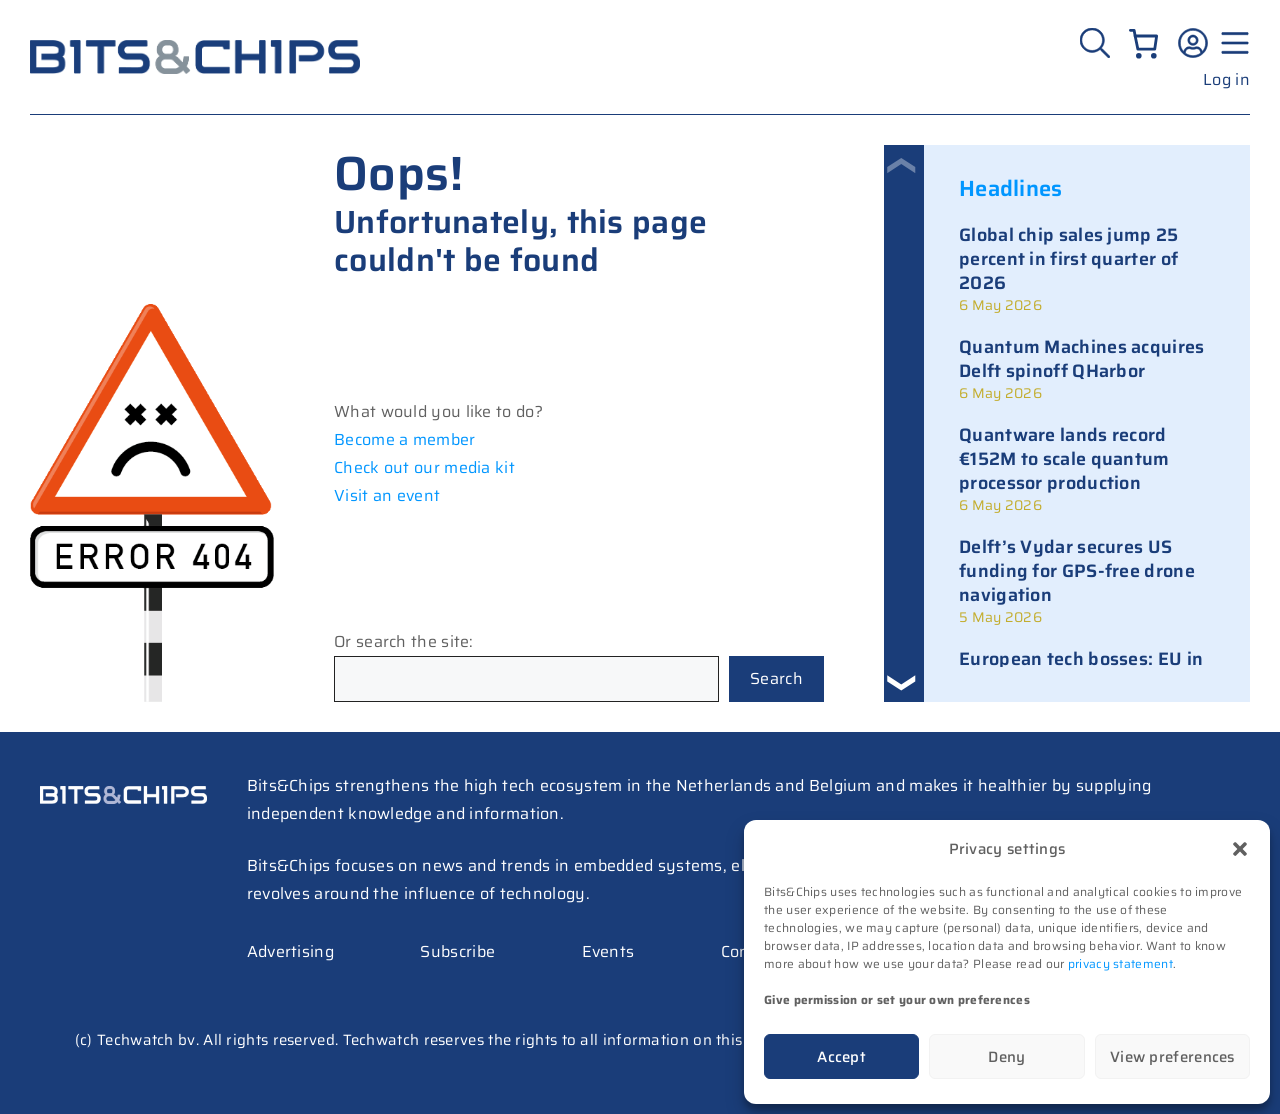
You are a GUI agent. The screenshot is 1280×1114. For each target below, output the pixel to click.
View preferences (1172, 1057)
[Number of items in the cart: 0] (1143, 43)
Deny (1006, 1057)
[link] (1087, 269)
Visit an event (387, 495)
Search (776, 678)
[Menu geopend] (1232, 43)
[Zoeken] (1097, 43)
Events (608, 951)
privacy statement (1120, 963)
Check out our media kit (424, 467)
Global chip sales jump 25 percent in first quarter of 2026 (1069, 259)
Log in (1226, 79)
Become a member (405, 439)
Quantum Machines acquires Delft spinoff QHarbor (1082, 359)
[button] (1240, 849)
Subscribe (457, 951)
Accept (841, 1057)
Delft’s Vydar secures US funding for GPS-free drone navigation (1077, 571)
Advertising (290, 951)
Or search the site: (404, 641)
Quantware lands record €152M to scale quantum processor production (1064, 459)
